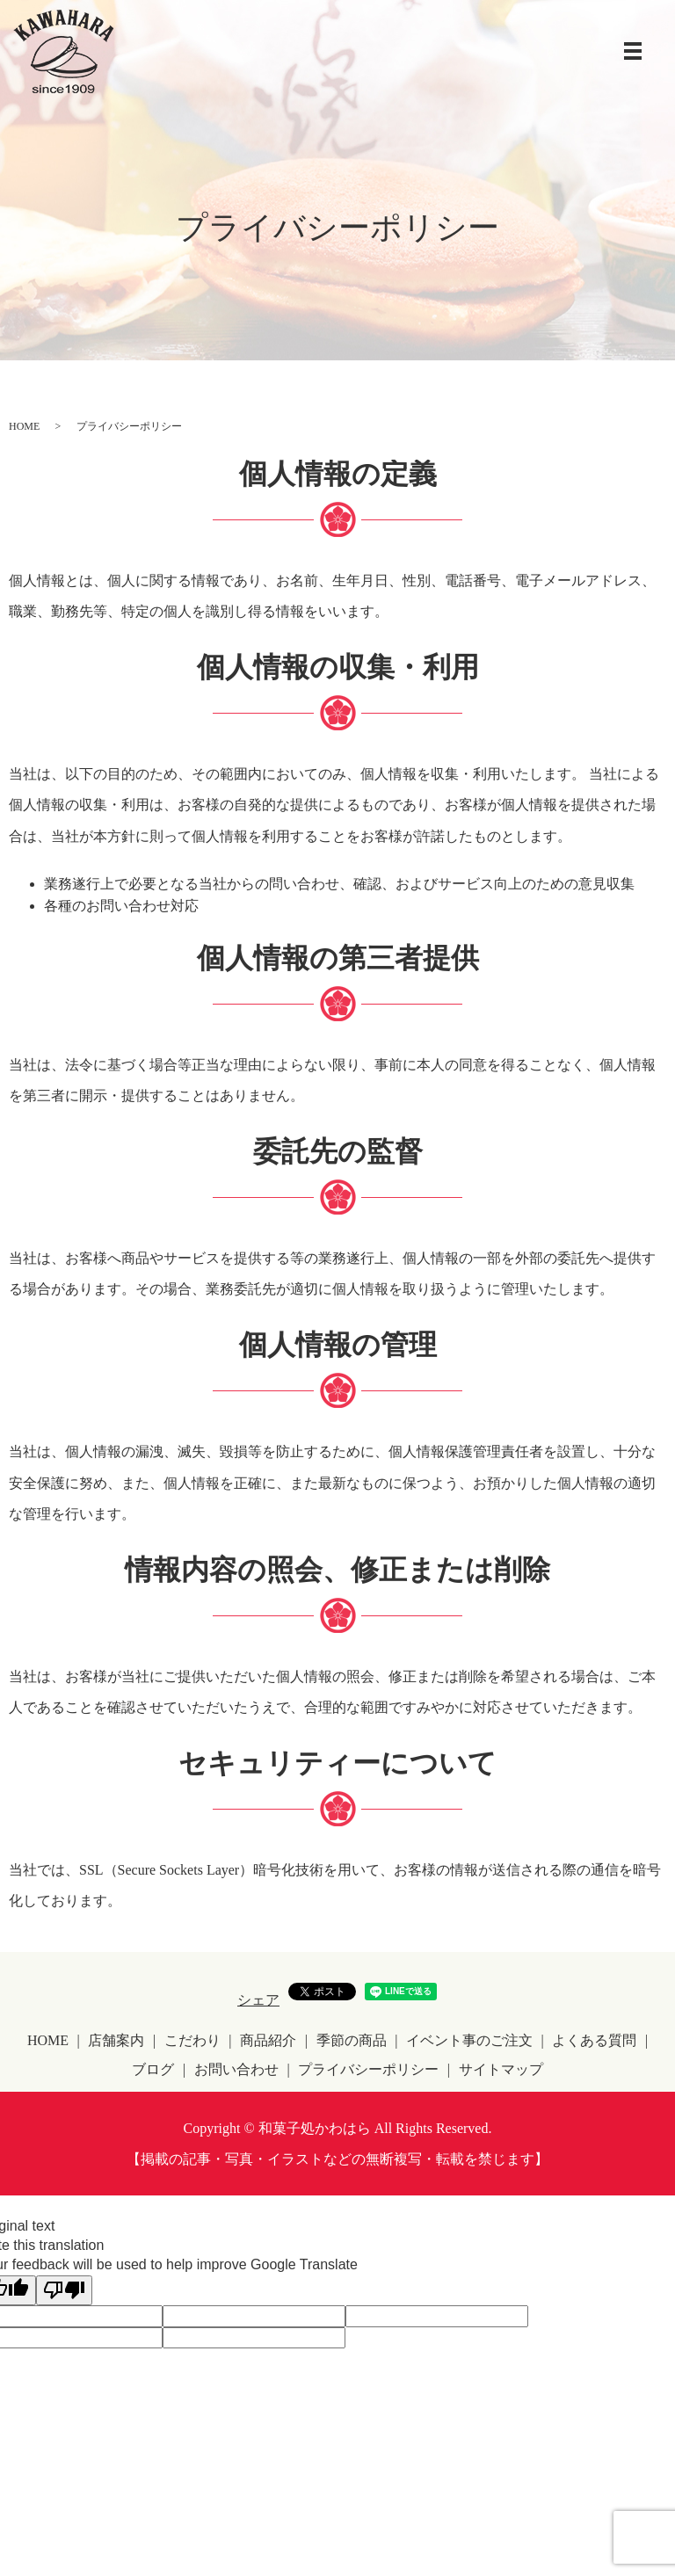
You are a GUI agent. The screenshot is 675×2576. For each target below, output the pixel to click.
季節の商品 (351, 2040)
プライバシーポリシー (368, 2069)
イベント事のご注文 (469, 2040)
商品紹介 (268, 2040)
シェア (258, 1999)
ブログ (153, 2069)
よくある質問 (594, 2040)
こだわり (192, 2040)
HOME (24, 426)
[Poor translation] (64, 2290)
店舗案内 (116, 2040)
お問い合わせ (236, 2069)
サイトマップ (501, 2069)
